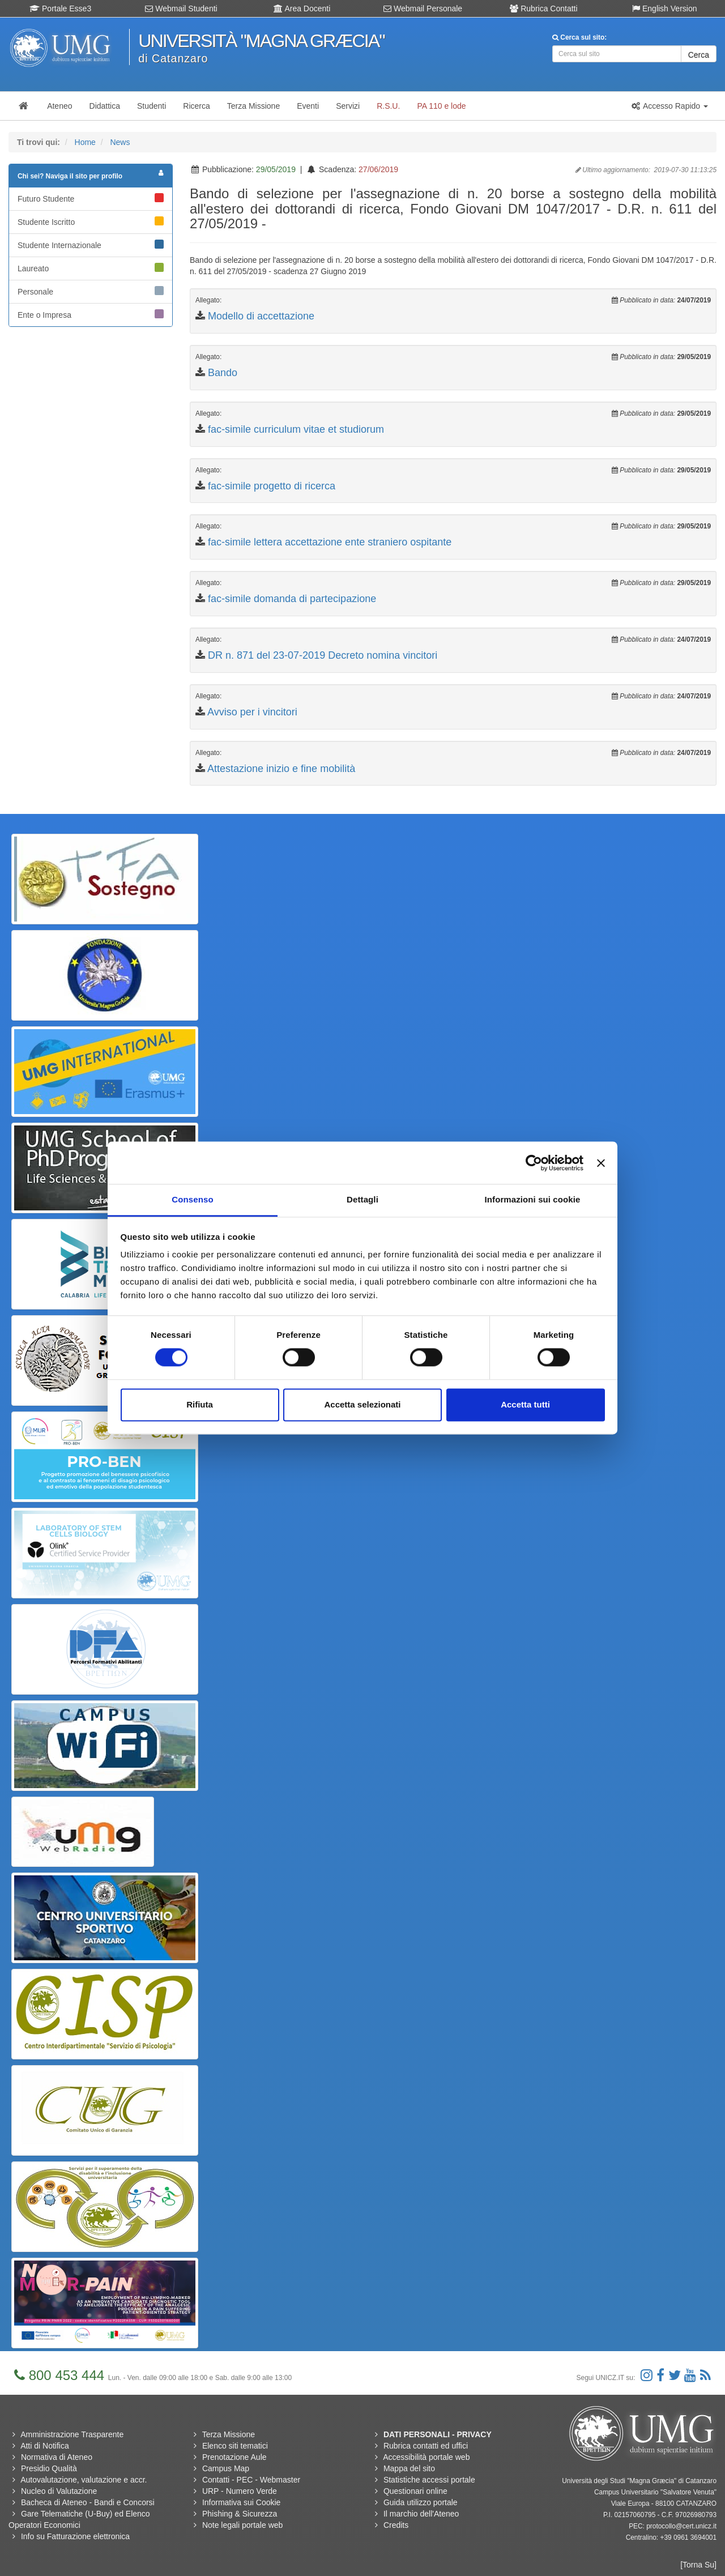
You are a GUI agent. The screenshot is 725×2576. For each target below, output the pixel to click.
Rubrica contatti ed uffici (425, 2445)
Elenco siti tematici (235, 2445)
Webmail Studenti (181, 8)
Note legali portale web (242, 2525)
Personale (91, 291)
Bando (222, 372)
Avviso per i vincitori (252, 712)
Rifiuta (199, 1404)
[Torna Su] (698, 2564)
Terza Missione (228, 2434)
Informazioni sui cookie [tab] (533, 1199)
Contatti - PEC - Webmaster (251, 2479)
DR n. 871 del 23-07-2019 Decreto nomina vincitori (322, 655)
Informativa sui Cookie (241, 2502)
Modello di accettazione (261, 316)
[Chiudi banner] (601, 1163)
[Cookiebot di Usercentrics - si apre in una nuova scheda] (533, 1162)
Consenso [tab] (192, 1199)
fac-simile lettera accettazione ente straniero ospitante (329, 542)
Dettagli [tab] (362, 1199)
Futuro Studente (91, 198)
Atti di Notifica (44, 2445)
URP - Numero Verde (239, 2491)
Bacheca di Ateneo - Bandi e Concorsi (88, 2502)
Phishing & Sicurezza (239, 2513)
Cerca (698, 54)
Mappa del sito (409, 2468)
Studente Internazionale (91, 245)
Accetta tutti (525, 1404)
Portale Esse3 (60, 8)
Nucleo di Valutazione (59, 2491)
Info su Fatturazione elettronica (75, 2536)
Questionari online (415, 2491)
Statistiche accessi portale (429, 2479)
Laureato (91, 268)
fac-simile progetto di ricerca (271, 486)
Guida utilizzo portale (420, 2502)
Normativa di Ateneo (56, 2457)
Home (85, 142)
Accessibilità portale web (426, 2457)
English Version (664, 8)
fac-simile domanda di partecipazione (292, 598)
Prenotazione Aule (234, 2457)
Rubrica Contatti (543, 8)
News (120, 142)
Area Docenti (302, 8)
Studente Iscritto (91, 221)
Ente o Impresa (91, 314)
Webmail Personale (422, 8)
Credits (395, 2525)
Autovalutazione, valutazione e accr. (83, 2479)
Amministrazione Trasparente (71, 2434)
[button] (669, 106)
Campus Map (225, 2468)
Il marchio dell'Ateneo (421, 2513)
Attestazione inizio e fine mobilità (281, 768)
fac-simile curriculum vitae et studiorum (296, 429)
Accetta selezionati (362, 1404)
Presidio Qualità (49, 2468)
